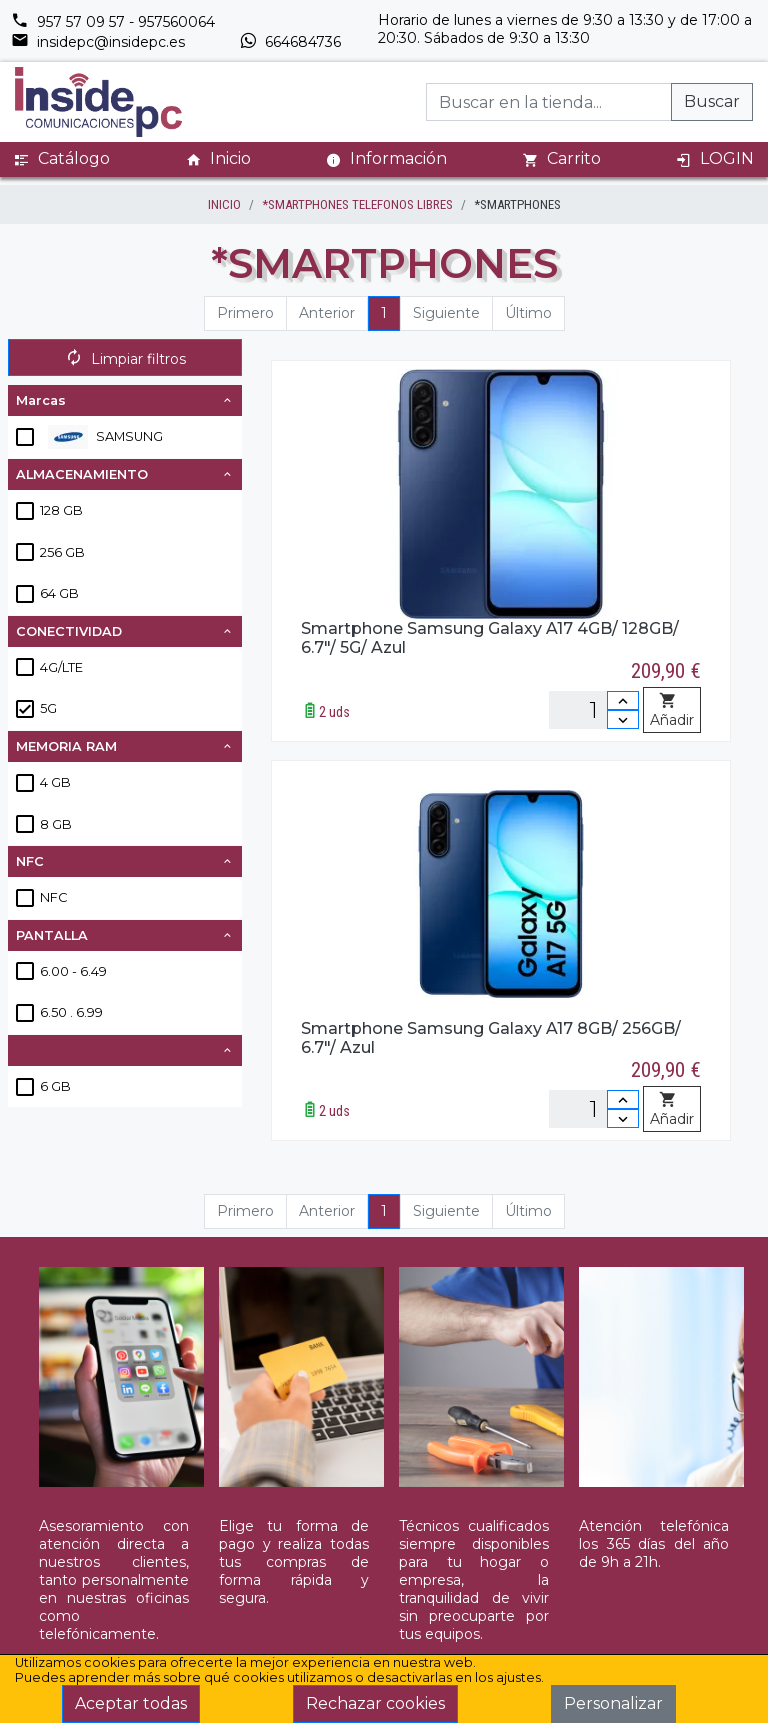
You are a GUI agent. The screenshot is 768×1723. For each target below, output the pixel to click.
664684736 (290, 42)
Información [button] (386, 158)
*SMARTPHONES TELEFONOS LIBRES (357, 204)
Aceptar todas (131, 1703)
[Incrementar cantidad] (623, 700)
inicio (224, 204)
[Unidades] (594, 710)
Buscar (712, 101)
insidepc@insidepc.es (98, 42)
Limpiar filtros (125, 359)
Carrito (562, 159)
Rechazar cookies (375, 1703)
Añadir (672, 711)
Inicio (218, 159)
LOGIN (715, 159)
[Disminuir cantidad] (623, 719)
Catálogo (62, 159)
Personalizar (613, 1703)
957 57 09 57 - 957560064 (113, 22)
